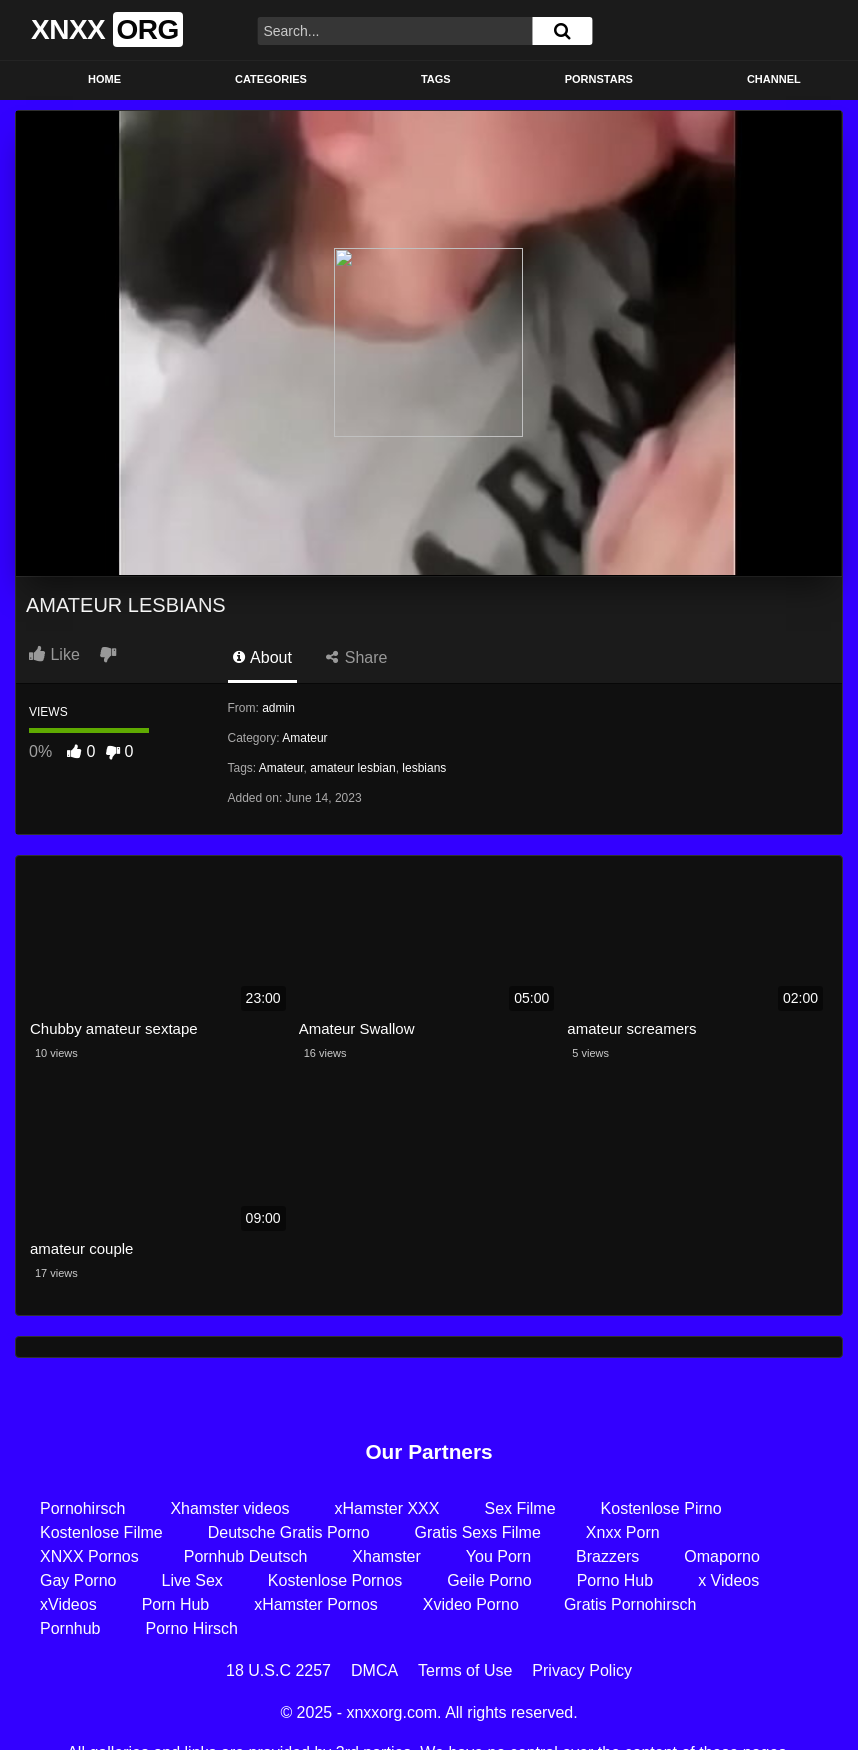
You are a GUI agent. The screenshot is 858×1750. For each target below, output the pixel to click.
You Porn (498, 1556)
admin (278, 708)
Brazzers (607, 1556)
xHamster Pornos (316, 1604)
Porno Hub (615, 1580)
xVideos (68, 1604)
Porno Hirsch (192, 1628)
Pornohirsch (82, 1508)
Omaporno (722, 1556)
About (262, 657)
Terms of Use (465, 1670)
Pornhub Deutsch (246, 1556)
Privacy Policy (582, 1670)
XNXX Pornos (89, 1556)
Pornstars (599, 79)
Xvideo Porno (471, 1604)
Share (356, 657)
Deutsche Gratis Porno (289, 1532)
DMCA (374, 1670)
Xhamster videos (229, 1508)
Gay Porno (78, 1580)
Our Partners (428, 1451)
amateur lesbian (352, 768)
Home (104, 79)
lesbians (424, 768)
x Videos (728, 1580)
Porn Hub (176, 1604)
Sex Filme (519, 1508)
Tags (436, 79)
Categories (271, 79)
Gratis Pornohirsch (630, 1604)
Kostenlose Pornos (335, 1580)
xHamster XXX (387, 1508)
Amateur (304, 738)
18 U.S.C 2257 (278, 1670)
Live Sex (191, 1580)
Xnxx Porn (623, 1532)
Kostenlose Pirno (661, 1508)
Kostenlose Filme (101, 1532)
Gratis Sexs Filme (478, 1532)
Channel (774, 79)
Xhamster (386, 1556)
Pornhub (70, 1628)
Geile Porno (489, 1580)
